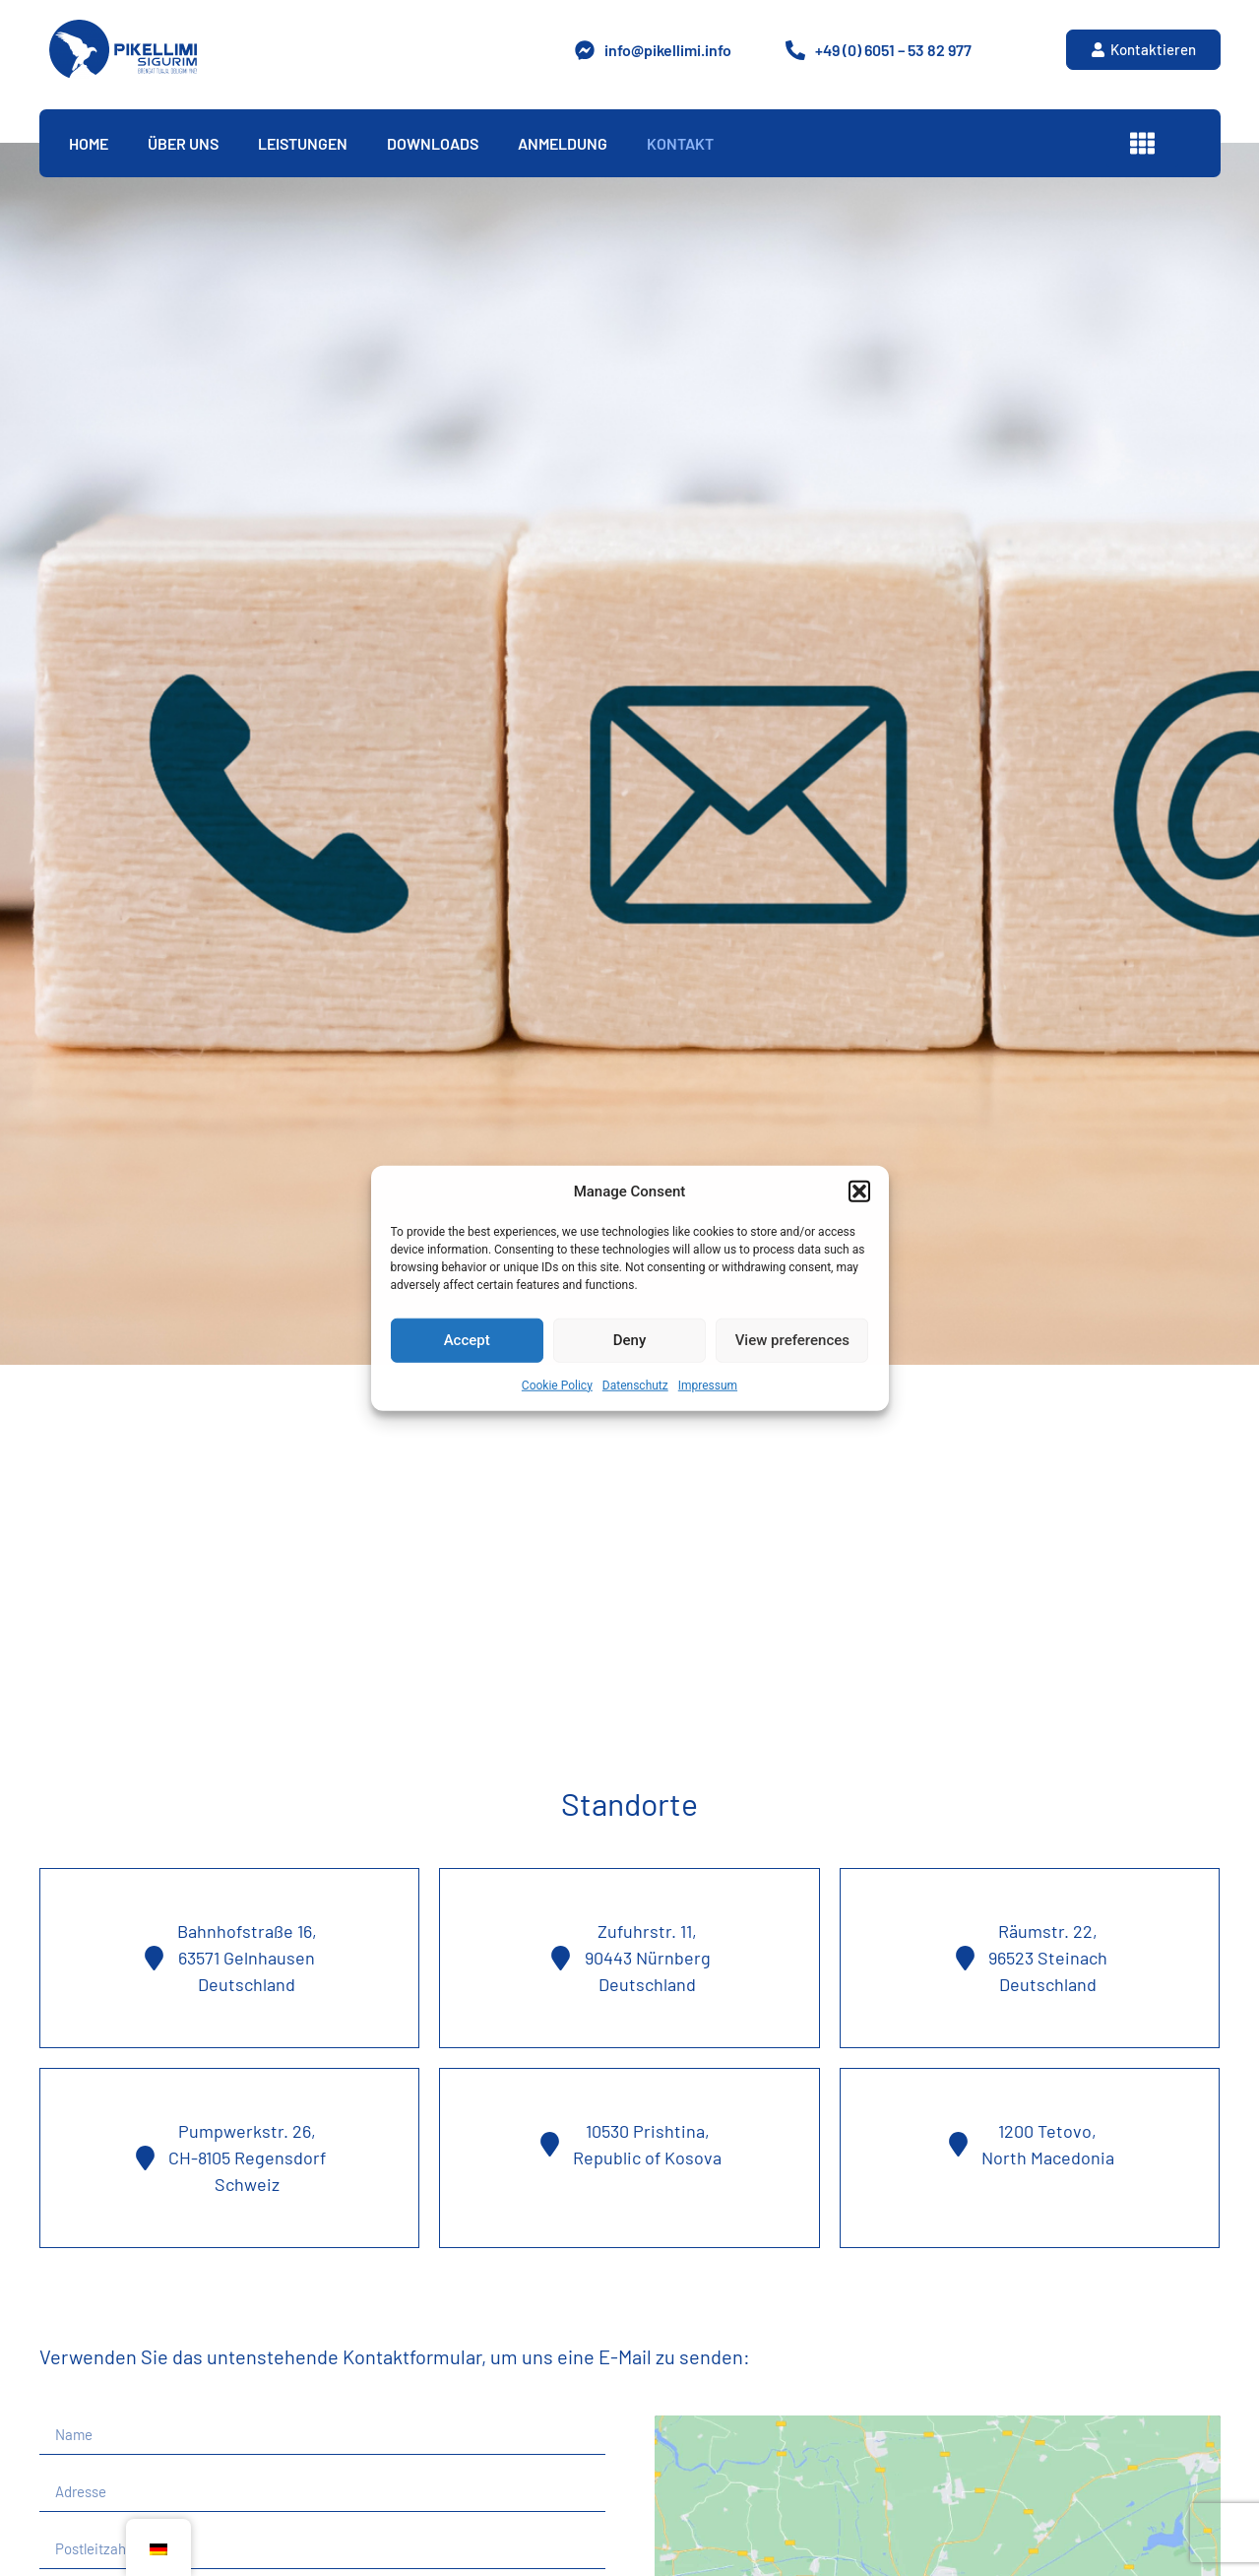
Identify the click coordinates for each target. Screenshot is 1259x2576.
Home (88, 143)
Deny (630, 1340)
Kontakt (680, 143)
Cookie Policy (557, 1384)
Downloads (432, 143)
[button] (859, 1191)
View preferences (792, 1340)
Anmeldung (562, 143)
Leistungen (302, 143)
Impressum (707, 1384)
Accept (467, 1340)
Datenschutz (635, 1384)
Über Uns (183, 143)
